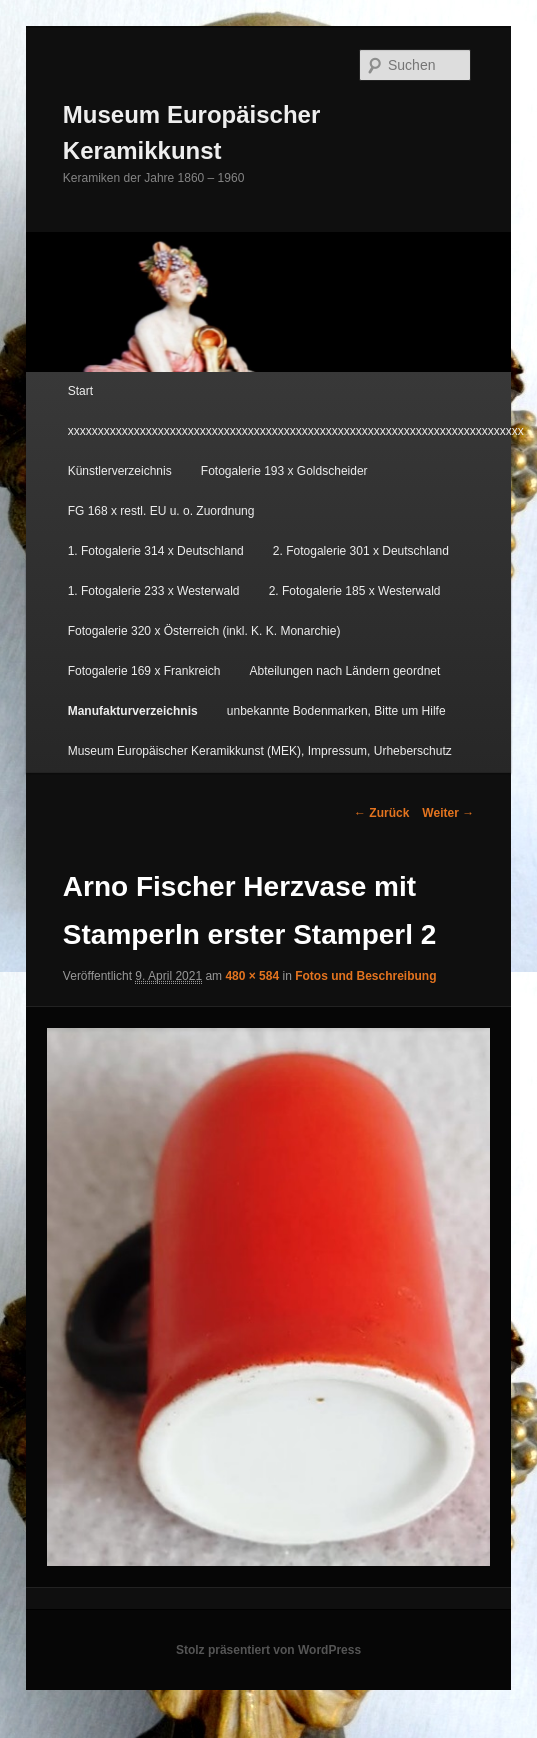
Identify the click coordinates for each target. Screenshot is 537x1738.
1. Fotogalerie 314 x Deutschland (156, 551)
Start (80, 391)
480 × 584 (252, 976)
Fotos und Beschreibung (365, 976)
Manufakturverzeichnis (133, 711)
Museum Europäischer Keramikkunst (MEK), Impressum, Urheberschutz (260, 751)
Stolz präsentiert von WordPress (268, 1650)
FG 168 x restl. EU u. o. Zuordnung (161, 511)
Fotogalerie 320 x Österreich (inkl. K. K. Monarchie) (204, 631)
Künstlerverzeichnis (120, 471)
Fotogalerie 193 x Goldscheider (284, 471)
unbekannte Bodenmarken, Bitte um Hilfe (336, 711)
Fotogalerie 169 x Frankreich (144, 671)
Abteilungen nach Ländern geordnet (345, 671)
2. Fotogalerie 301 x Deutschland (361, 551)
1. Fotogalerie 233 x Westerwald (154, 591)
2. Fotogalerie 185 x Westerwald (355, 591)
